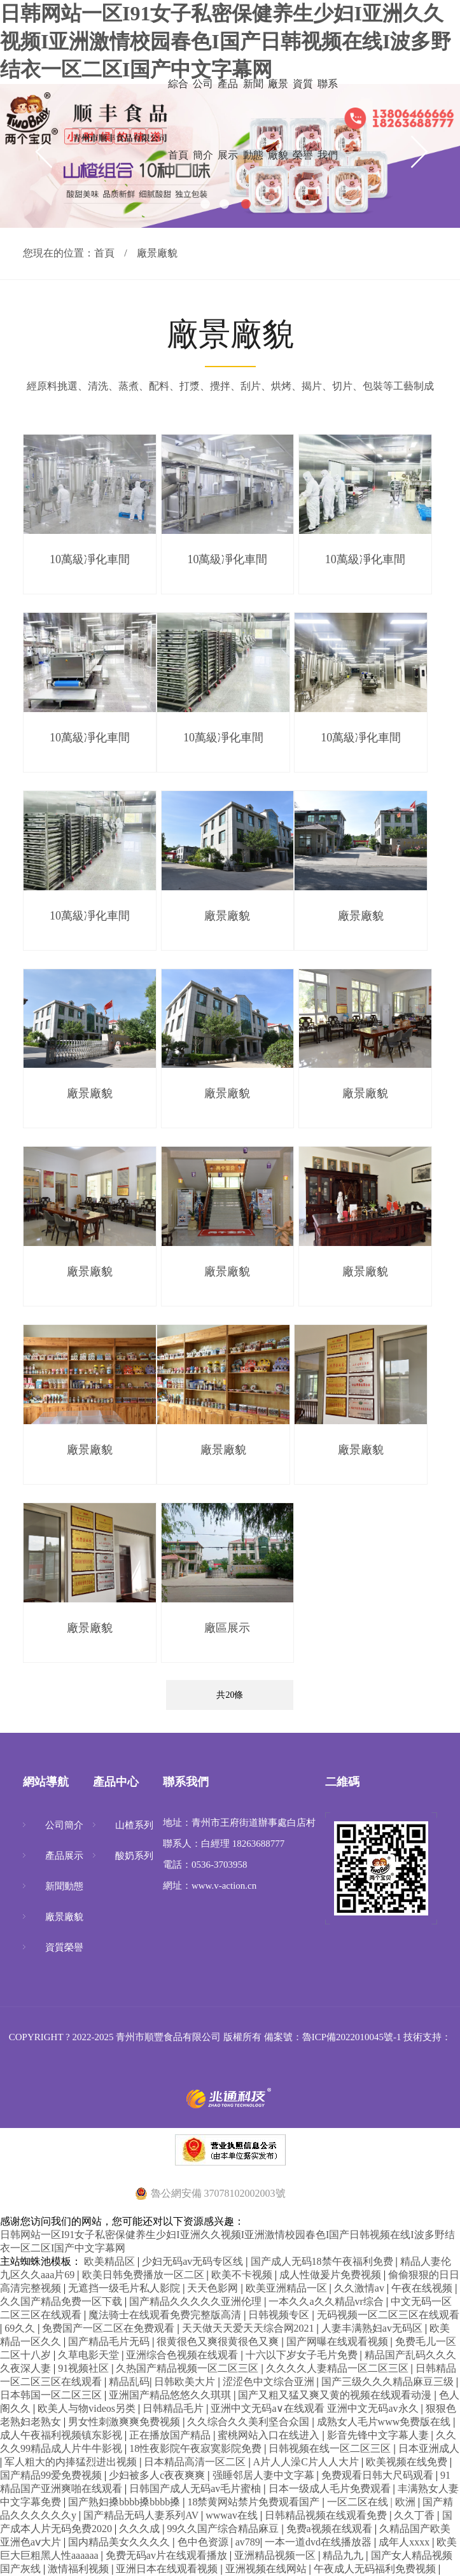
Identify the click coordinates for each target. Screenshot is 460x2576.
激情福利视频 (79, 2568)
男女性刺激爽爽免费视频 (125, 2421)
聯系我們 (327, 119)
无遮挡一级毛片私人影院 (125, 2288)
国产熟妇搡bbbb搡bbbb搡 (125, 2501)
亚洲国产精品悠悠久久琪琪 (171, 2395)
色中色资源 (204, 2542)
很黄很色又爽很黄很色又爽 (219, 2341)
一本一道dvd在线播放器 (319, 2542)
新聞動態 (253, 119)
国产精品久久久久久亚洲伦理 (196, 2301)
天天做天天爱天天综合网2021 (249, 2328)
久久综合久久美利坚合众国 (249, 2421)
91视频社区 (84, 2368)
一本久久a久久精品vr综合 (327, 2301)
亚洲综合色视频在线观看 (183, 2354)
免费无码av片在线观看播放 (168, 2555)
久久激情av (360, 2288)
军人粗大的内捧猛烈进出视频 (71, 2461)
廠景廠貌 (278, 119)
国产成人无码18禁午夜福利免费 (323, 2261)
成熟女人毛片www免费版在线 (385, 2421)
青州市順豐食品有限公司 (168, 2037)
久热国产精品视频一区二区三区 (188, 2368)
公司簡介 (203, 119)
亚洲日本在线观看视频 (168, 2568)
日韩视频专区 (280, 2314)
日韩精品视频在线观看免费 (327, 2515)
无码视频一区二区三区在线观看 (388, 2314)
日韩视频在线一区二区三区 (330, 2448)
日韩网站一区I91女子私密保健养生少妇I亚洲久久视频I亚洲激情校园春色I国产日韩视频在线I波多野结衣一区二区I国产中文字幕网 (225, 41)
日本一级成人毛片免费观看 (330, 2488)
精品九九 (344, 2555)
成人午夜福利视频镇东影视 (62, 2435)
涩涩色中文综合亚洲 (270, 2381)
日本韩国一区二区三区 (52, 2395)
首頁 (104, 253)
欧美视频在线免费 (408, 2461)
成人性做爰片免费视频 (331, 2274)
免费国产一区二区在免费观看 (109, 2328)
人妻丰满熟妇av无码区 (373, 2328)
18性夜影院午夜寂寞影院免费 (196, 2448)
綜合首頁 (178, 119)
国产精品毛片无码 (110, 2341)
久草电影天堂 (90, 2354)
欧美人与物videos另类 (88, 2408)
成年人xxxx (405, 2542)
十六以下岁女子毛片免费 (303, 2354)
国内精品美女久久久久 (120, 2542)
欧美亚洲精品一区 (288, 2288)
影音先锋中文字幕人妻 (379, 2435)
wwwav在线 (233, 2515)
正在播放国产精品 (171, 2435)
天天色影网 (213, 2288)
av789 (247, 2542)
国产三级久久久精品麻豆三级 (388, 2381)
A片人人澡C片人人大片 (307, 2461)
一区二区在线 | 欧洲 (372, 2501)
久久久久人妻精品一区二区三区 (338, 2368)
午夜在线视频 (423, 2288)
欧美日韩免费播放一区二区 (144, 2274)
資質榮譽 (303, 119)
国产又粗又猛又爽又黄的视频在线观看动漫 (336, 2395)
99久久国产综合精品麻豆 (224, 2528)
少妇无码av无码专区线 (194, 2261)
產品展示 (228, 119)
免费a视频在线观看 (330, 2528)
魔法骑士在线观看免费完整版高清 (166, 2314)
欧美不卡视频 (243, 2274)
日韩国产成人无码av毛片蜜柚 (196, 2488)
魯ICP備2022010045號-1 (351, 2037)
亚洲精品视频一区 (276, 2555)
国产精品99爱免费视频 (52, 2475)
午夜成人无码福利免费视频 (376, 2568)
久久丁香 (415, 2515)
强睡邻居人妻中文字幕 (265, 2475)
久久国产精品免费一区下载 (62, 2301)
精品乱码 (129, 2381)
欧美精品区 (110, 2261)
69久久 (21, 2328)
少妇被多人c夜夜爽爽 (158, 2475)
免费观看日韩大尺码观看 (378, 2475)
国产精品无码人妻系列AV (142, 2515)
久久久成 (140, 2528)
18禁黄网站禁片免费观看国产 (254, 2501)
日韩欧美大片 (186, 2381)
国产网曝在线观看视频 (338, 2341)
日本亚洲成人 (428, 2448)
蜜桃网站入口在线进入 (270, 2435)
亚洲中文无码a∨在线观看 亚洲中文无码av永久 (316, 2408)
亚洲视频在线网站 (267, 2568)
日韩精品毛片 (174, 2408)
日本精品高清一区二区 (196, 2461)
